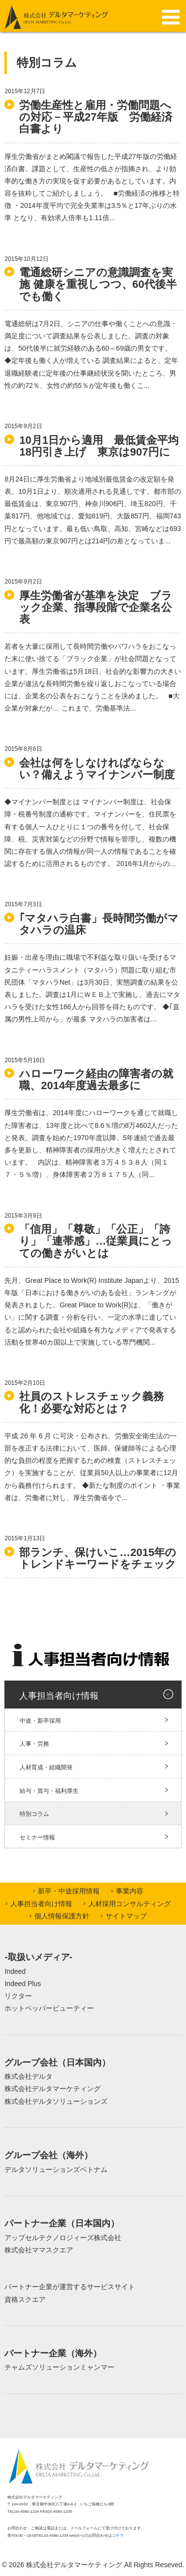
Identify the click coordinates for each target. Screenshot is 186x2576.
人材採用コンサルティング (129, 1904)
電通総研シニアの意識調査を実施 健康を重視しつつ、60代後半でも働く (98, 284)
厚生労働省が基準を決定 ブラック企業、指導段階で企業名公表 (95, 607)
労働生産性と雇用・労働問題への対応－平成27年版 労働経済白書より (95, 117)
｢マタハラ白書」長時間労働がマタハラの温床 (99, 924)
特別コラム (34, 1814)
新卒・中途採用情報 (69, 1891)
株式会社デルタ (28, 2076)
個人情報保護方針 (61, 1916)
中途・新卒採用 (40, 1720)
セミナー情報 (37, 1837)
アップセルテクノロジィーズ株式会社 (62, 2238)
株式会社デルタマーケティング (52, 2088)
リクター (18, 1996)
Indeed (15, 1971)
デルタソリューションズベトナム (55, 2169)
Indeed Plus (22, 1984)
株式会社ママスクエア (38, 2250)
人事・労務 (34, 1743)
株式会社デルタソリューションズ (55, 2101)
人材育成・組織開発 (46, 1767)
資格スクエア (25, 2299)
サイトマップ (126, 1916)
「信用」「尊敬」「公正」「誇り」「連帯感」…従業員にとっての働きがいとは (95, 1241)
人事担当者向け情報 (59, 1696)
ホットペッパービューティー (49, 2008)
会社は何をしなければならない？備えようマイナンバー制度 (97, 769)
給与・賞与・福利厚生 (49, 1790)
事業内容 (129, 1891)
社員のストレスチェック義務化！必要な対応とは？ (91, 1402)
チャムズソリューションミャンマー (59, 2367)
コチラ (118, 2535)
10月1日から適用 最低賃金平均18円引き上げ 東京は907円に (99, 446)
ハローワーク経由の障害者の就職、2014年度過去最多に (96, 1080)
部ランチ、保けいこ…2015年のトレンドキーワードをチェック (97, 1558)
